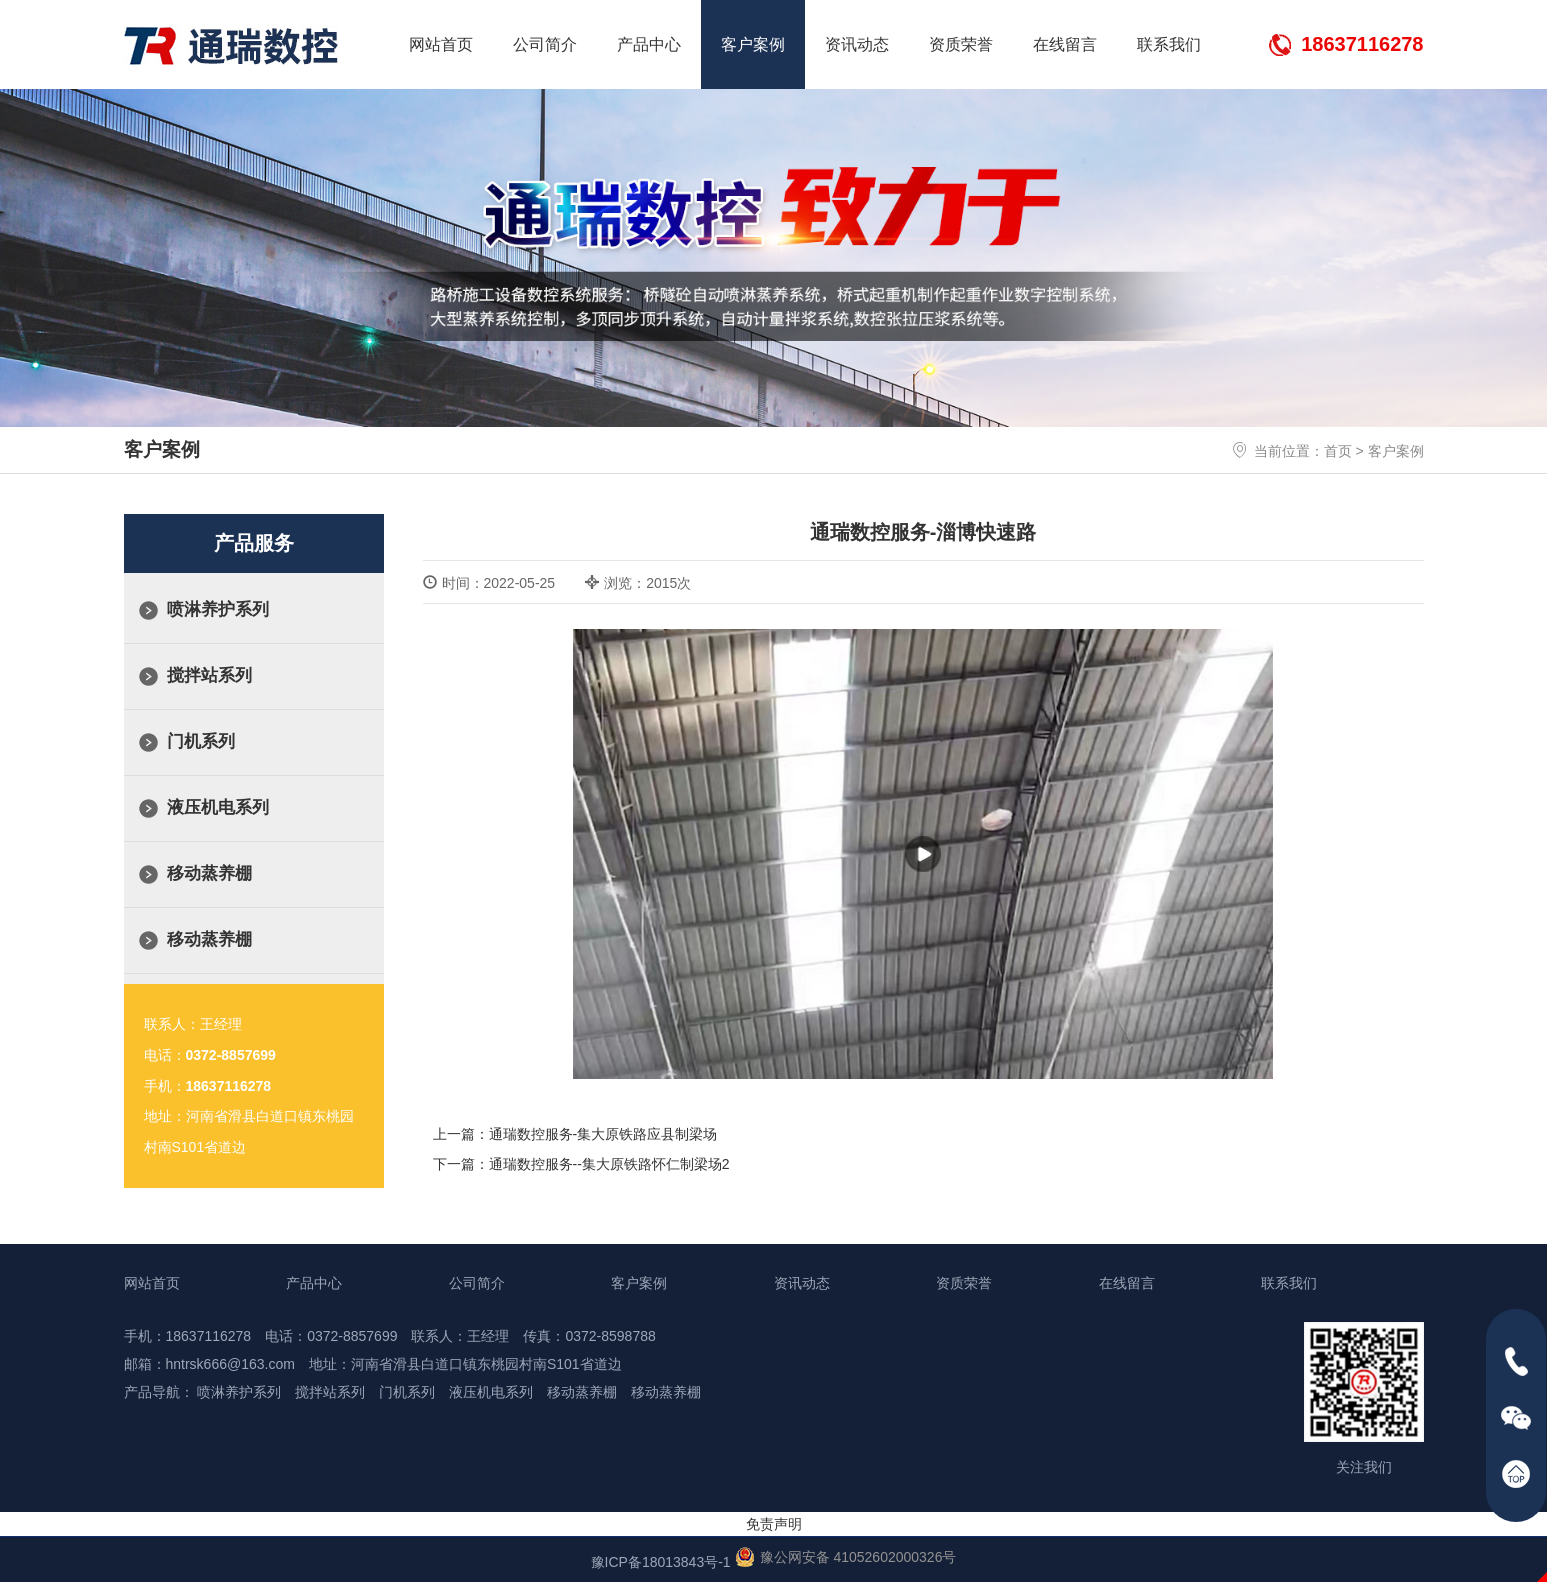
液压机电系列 (218, 807)
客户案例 (753, 44)
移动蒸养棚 (209, 873)
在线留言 (1065, 44)
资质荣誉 (961, 44)
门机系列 (201, 741)
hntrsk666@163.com (230, 1364)
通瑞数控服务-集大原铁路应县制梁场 (603, 1134)
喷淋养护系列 (218, 609)
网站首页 (441, 44)
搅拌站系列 (209, 675)
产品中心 (649, 44)
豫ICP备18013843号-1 (661, 1562)
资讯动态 (857, 44)
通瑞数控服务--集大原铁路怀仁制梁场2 (609, 1164)
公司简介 (545, 44)
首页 (1338, 451)
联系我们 (1169, 44)
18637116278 (1362, 44)
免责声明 (774, 1524)
